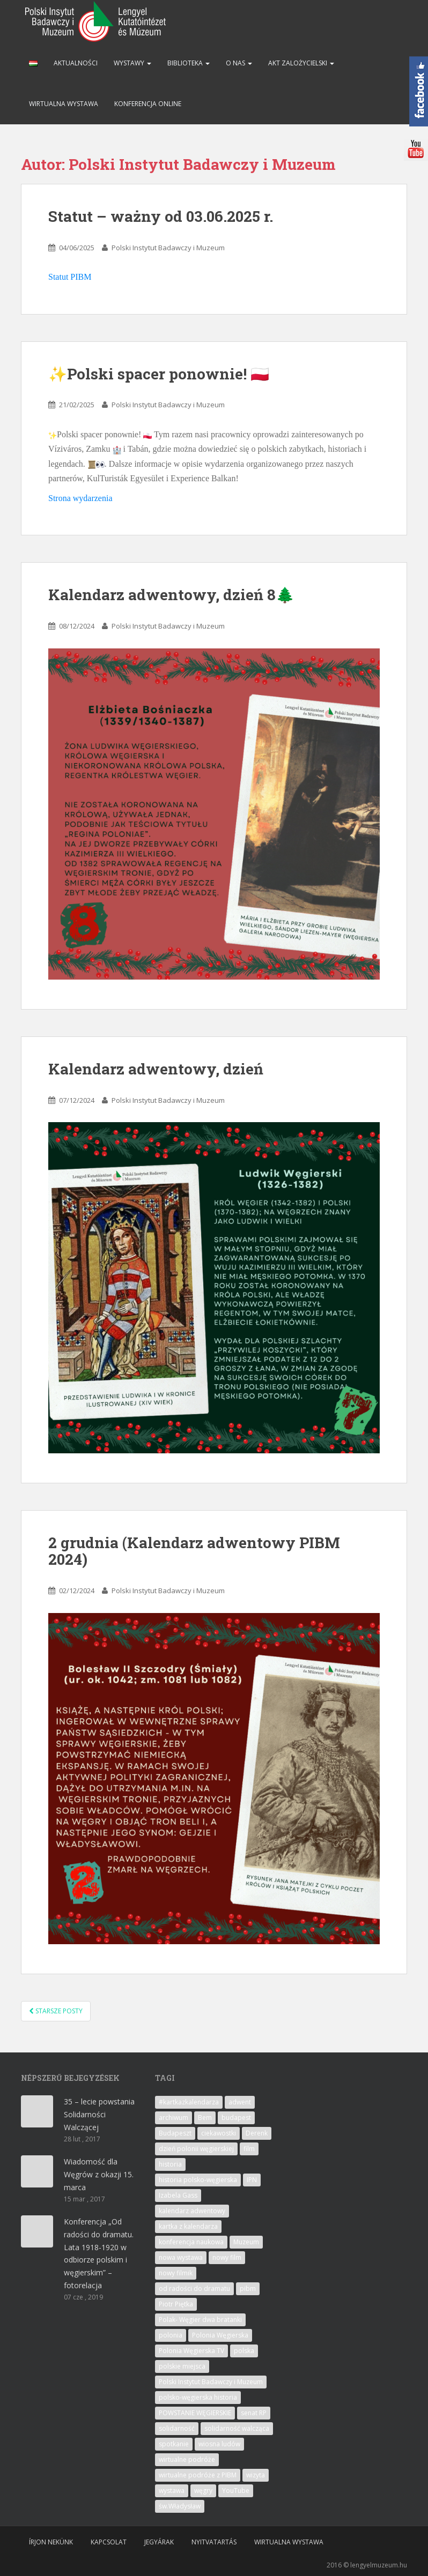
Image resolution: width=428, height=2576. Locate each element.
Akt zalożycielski (301, 63)
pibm (248, 2288)
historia (170, 2164)
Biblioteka (188, 63)
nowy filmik (176, 2273)
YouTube (235, 2490)
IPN (252, 2179)
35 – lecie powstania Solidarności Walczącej (99, 2114)
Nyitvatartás (214, 2542)
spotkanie (174, 2443)
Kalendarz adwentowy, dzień (155, 1069)
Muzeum (246, 2241)
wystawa (172, 2490)
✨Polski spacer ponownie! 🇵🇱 (158, 374)
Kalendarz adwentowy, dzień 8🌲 (171, 594)
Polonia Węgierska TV (191, 2350)
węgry (203, 2490)
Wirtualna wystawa (63, 103)
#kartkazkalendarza (189, 2102)
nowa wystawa (181, 2257)
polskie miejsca (182, 2366)
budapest (236, 2117)
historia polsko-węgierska (198, 2179)
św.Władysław (180, 2506)
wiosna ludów (219, 2443)
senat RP (254, 2412)
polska (244, 2350)
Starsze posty (56, 2010)
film (249, 2148)
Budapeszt (175, 2133)
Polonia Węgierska (220, 2335)
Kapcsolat (109, 2542)
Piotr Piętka (176, 2304)
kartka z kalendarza (188, 2226)
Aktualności (76, 63)
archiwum (173, 2117)
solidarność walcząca (236, 2428)
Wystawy (132, 63)
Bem (205, 2117)
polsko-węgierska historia (198, 2397)
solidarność (177, 2428)
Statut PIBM (69, 276)
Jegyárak (159, 2542)
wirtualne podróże (187, 2459)
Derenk (257, 2133)
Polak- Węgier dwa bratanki (200, 2319)
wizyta (255, 2475)
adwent (239, 2102)
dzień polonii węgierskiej (196, 2148)
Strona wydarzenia (80, 498)
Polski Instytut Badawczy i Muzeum (168, 247)
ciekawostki (218, 2133)
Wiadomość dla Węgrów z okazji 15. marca (99, 2174)
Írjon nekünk (51, 2542)
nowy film (226, 2257)
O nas (239, 63)
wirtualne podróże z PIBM (198, 2475)
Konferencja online (147, 103)
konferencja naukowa (191, 2241)
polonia (170, 2335)
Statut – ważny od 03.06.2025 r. (160, 216)
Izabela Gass (178, 2195)
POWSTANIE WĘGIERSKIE (195, 2412)
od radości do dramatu (194, 2288)
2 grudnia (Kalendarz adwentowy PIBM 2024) (194, 1551)
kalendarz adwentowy (192, 2210)
